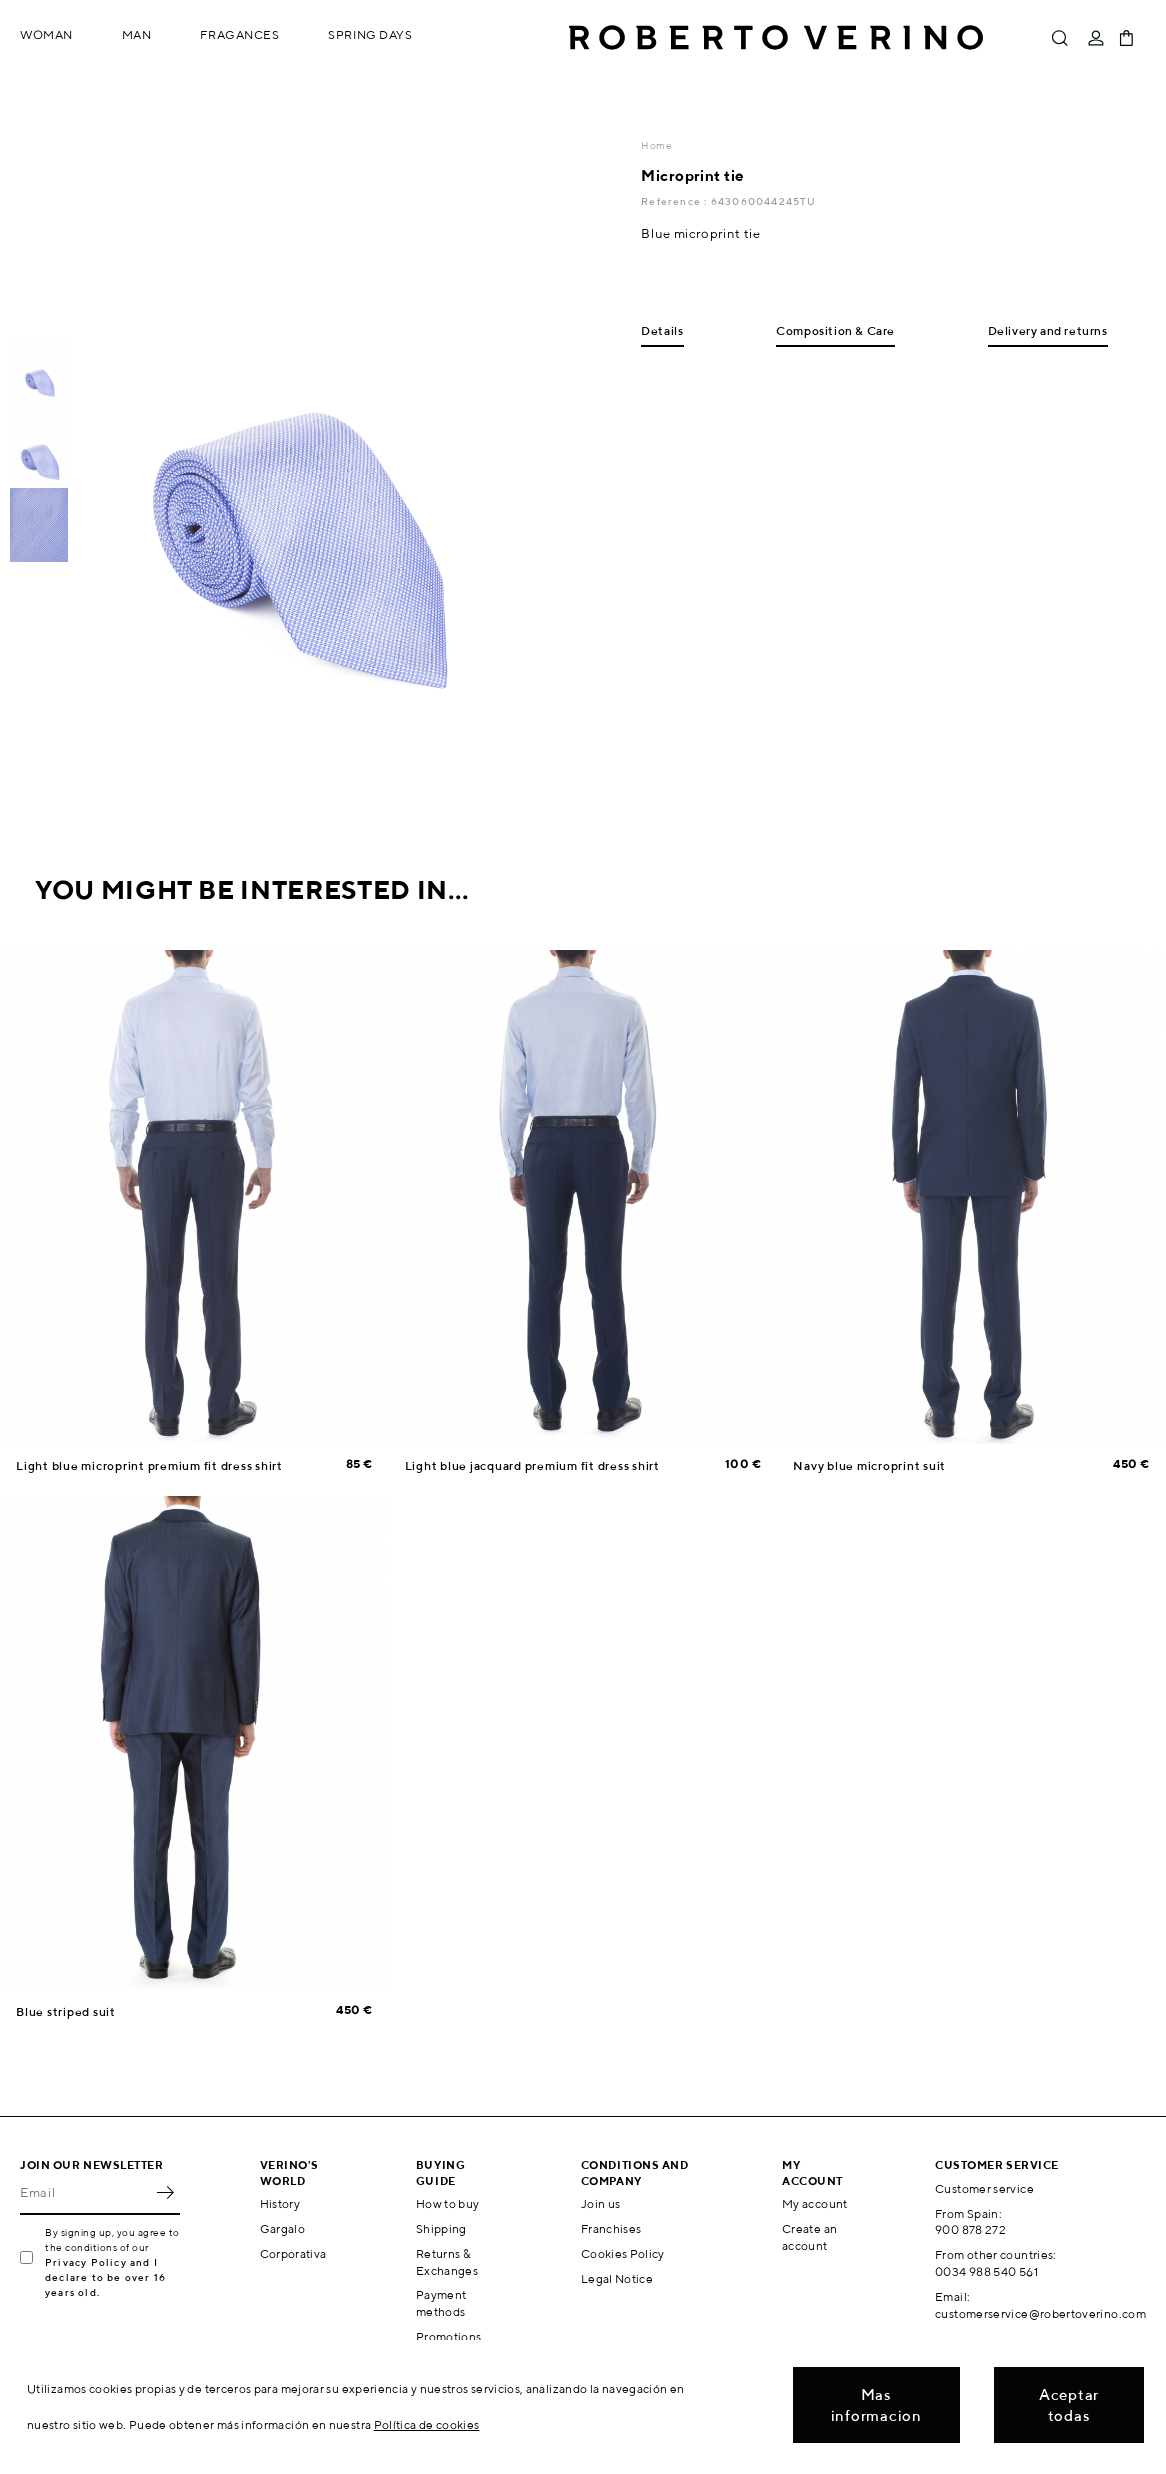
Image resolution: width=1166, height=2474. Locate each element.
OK (165, 2193)
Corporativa (293, 2253)
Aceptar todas (1069, 2405)
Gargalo (283, 2228)
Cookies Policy (623, 2253)
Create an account (809, 2237)
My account (815, 2203)
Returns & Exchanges (447, 2262)
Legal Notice (617, 2278)
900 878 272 (970, 2229)
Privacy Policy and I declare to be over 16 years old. (105, 2277)
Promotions (449, 2336)
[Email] (85, 2193)
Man (137, 34)
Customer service (984, 2188)
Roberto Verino (776, 38)
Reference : (675, 201)
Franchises (611, 2228)
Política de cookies (427, 2424)
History (280, 2203)
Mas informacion (876, 2405)
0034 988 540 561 (986, 2271)
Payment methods (441, 2303)
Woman (46, 34)
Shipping (441, 2228)
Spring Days (370, 34)
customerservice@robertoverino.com (1040, 2313)
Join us (601, 2203)
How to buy (448, 2203)
